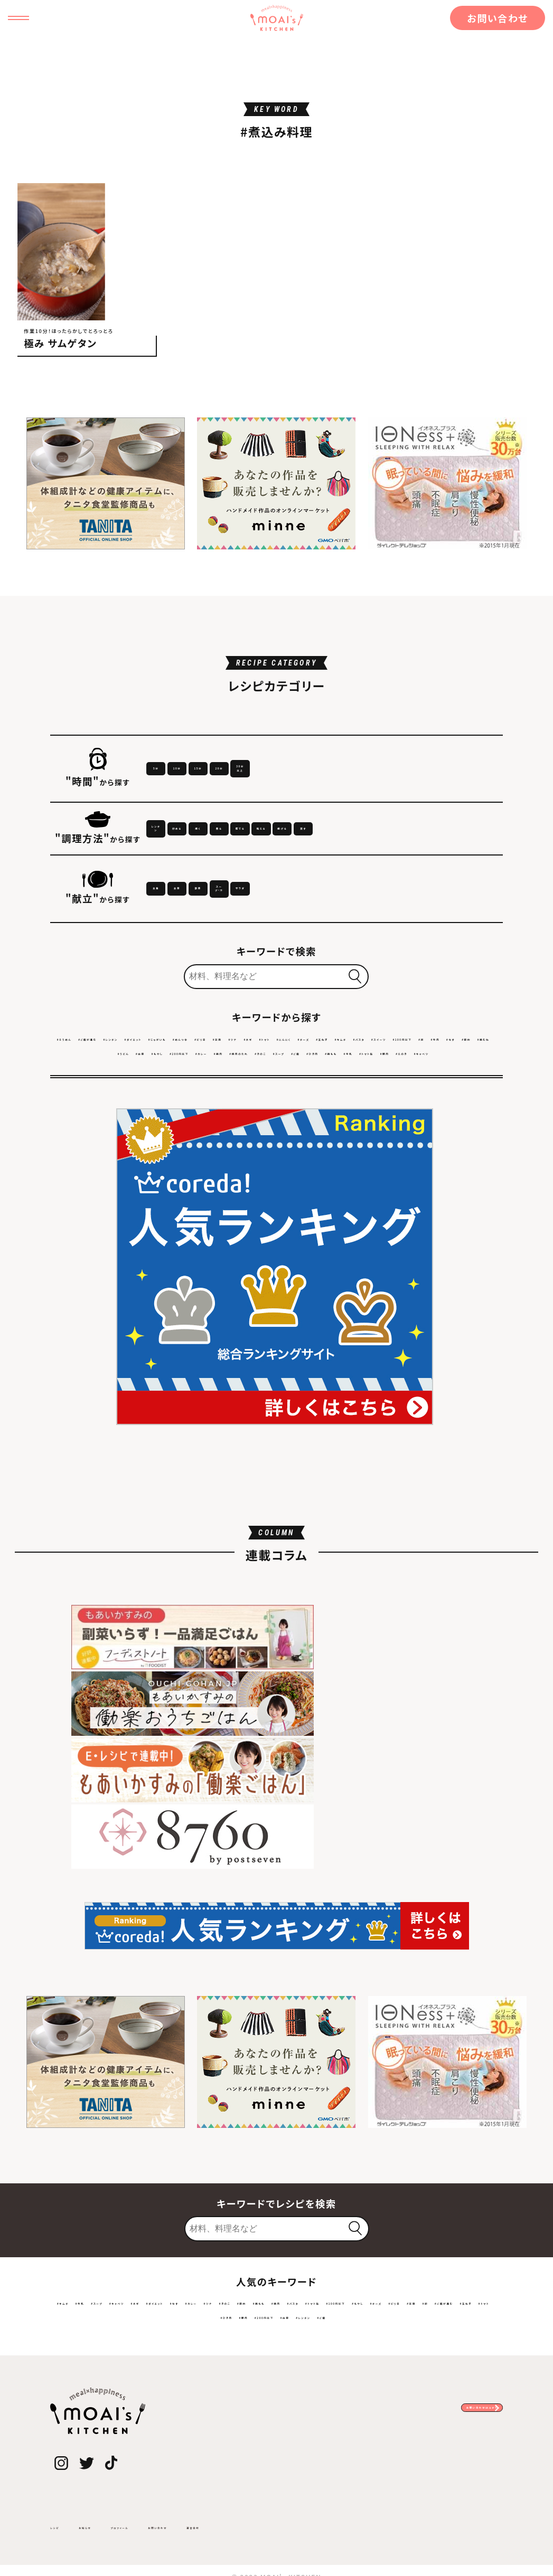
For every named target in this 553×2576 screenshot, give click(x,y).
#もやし (182, 1153)
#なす (451, 1139)
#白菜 (149, 1153)
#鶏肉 (312, 1153)
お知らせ (110, 2524)
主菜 (252, 969)
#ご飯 (474, 1153)
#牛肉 (421, 1139)
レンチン (181, 864)
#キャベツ (383, 1168)
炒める (252, 864)
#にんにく (107, 1139)
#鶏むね (76, 1153)
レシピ (62, 2524)
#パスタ (263, 1139)
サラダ (465, 969)
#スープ (440, 1153)
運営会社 (303, 2524)
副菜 (323, 969)
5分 (181, 792)
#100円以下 (356, 1139)
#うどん (115, 1153)
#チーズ (148, 1139)
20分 (395, 792)
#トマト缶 (269, 1168)
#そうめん (81, 1124)
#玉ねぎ (187, 1139)
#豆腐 (413, 1124)
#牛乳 (232, 1168)
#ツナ (443, 1124)
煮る (394, 864)
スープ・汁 (394, 969)
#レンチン (183, 1124)
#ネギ (473, 1124)
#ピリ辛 (379, 1124)
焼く (323, 864)
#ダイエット (232, 1124)
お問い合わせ (497, 18)
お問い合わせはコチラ (432, 2414)
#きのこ (403, 1153)
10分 (252, 792)
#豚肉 (307, 1168)
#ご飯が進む (132, 1124)
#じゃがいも (286, 1124)
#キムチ (225, 1139)
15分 (323, 792)
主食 (181, 969)
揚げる (252, 896)
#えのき (341, 1168)
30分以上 (465, 792)
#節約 (482, 1139)
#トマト (66, 1139)
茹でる (465, 864)
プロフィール (171, 2524)
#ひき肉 (159, 1168)
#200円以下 (230, 1153)
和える (180, 896)
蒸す (323, 896)
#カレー (277, 1153)
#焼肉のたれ (356, 1153)
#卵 (395, 1139)
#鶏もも (198, 1168)
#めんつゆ (336, 1124)
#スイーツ (305, 1139)
